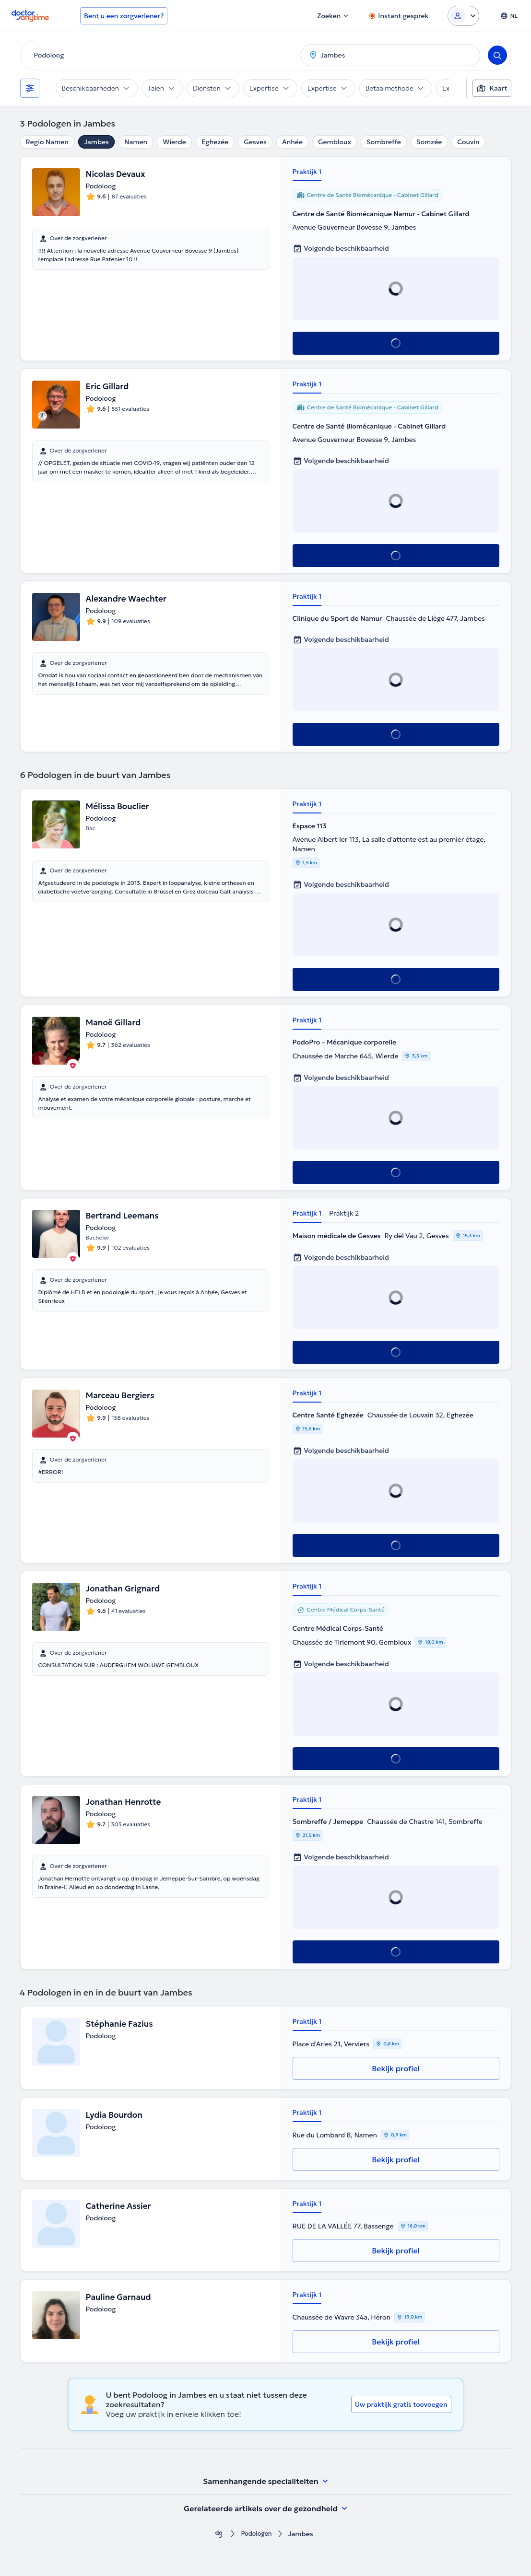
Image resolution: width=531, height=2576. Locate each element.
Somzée (429, 142)
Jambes (96, 142)
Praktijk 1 (307, 171)
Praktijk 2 (344, 1213)
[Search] (497, 55)
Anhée (292, 142)
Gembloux (334, 142)
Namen (135, 142)
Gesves (255, 142)
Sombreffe (383, 142)
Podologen (256, 2534)
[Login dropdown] (463, 16)
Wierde (174, 142)
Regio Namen (47, 142)
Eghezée (215, 142)
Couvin (468, 142)
